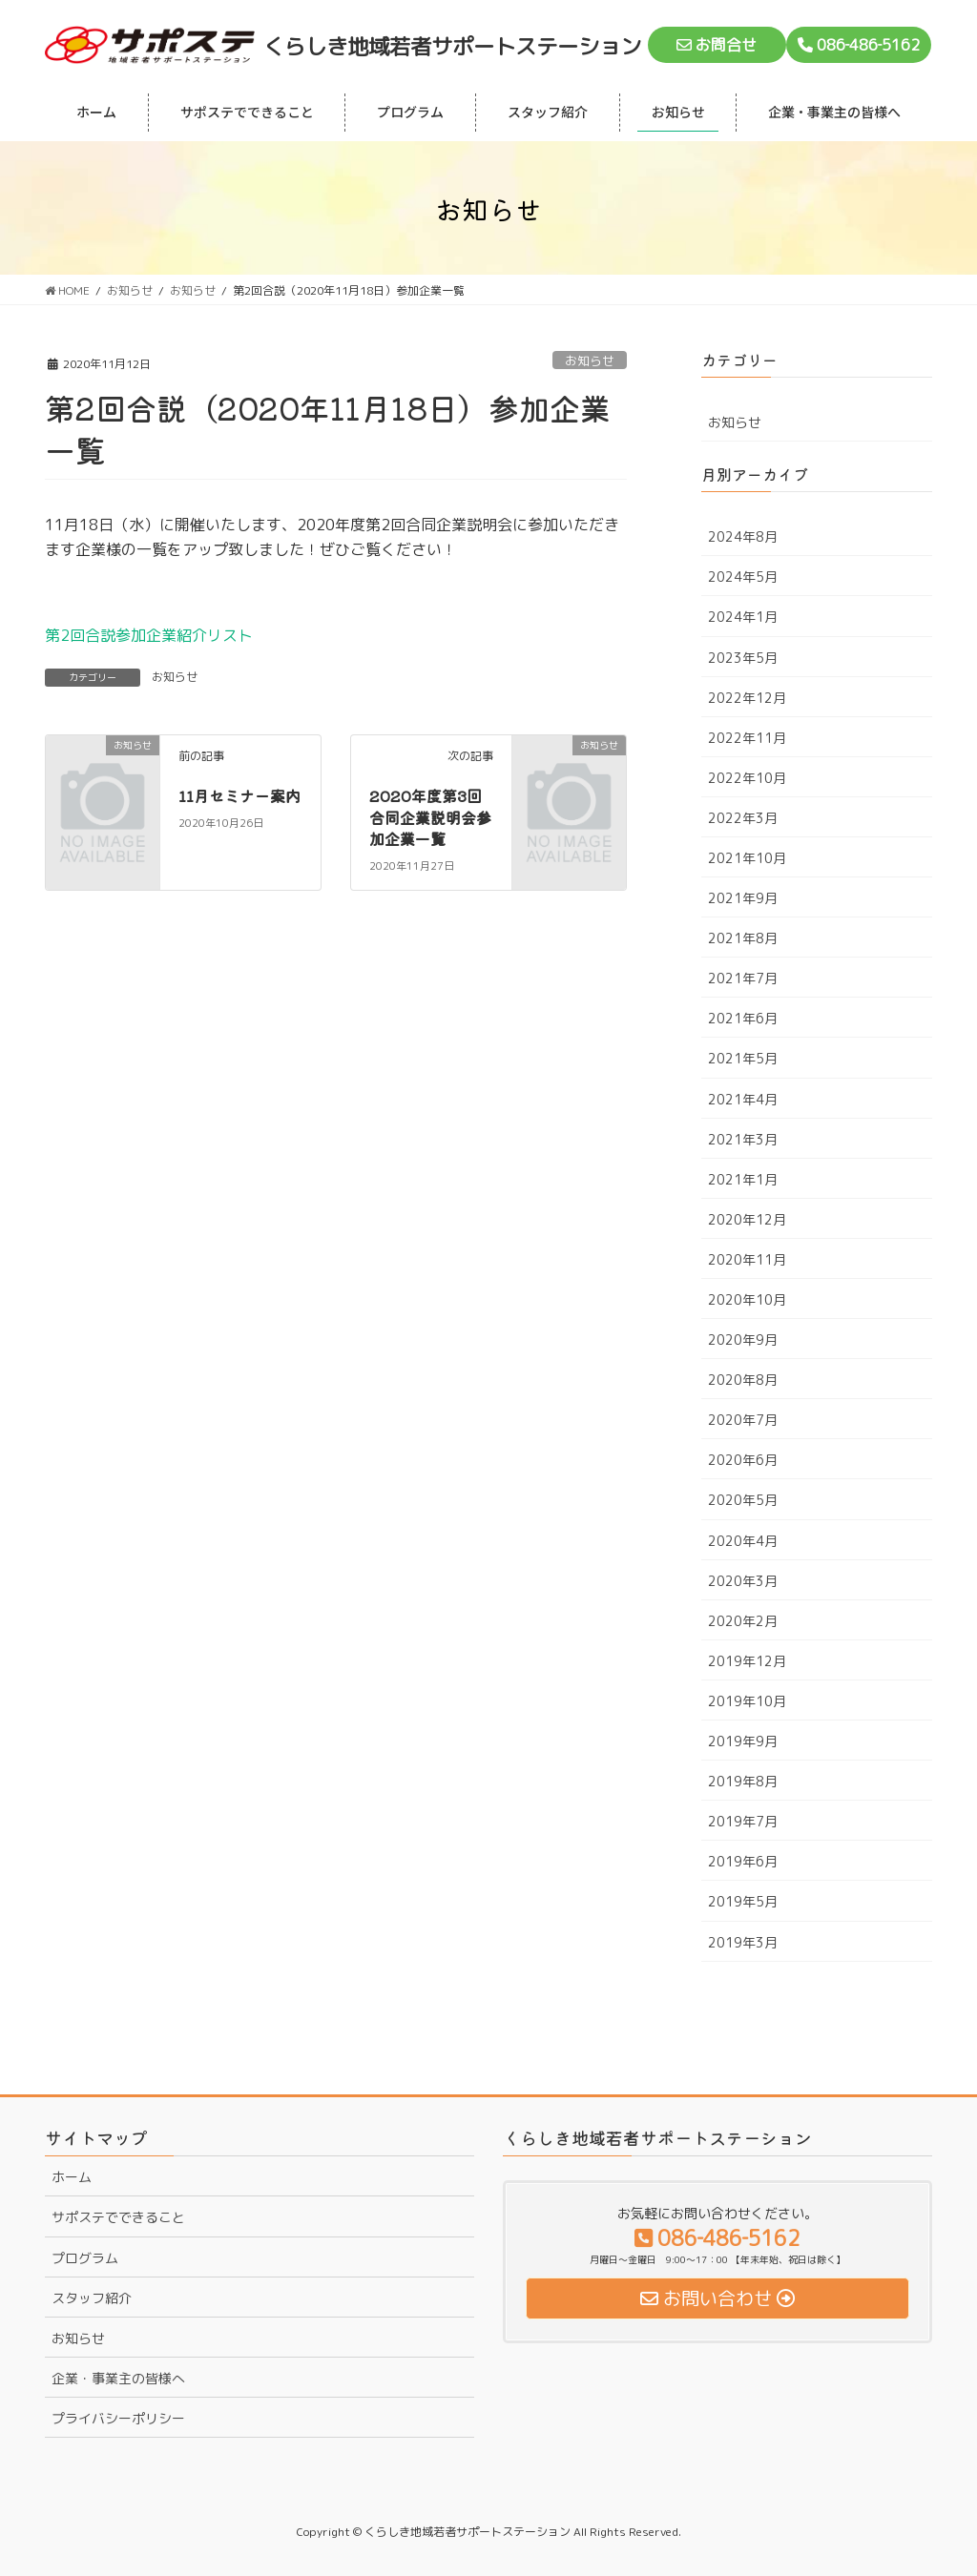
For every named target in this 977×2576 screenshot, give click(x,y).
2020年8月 (743, 1379)
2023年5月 (743, 658)
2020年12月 (747, 1219)
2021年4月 (743, 1099)
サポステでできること (118, 2217)
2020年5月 (743, 1500)
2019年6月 (743, 1861)
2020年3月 (743, 1581)
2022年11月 (747, 738)
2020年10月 (747, 1299)
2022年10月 (747, 778)
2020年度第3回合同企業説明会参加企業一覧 (430, 817)
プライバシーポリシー (118, 2418)
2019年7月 (743, 1821)
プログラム (85, 2258)
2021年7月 (743, 978)
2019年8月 (743, 1781)
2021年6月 (743, 1018)
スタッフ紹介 (92, 2298)
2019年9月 (743, 1741)
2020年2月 (743, 1621)
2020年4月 (743, 1541)
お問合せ (716, 44)
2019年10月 (747, 1701)
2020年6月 (743, 1460)
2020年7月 (743, 1420)
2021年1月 (743, 1179)
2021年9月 (743, 898)
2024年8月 (743, 536)
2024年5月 (743, 576)
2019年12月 (747, 1661)
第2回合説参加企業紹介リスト (149, 635)
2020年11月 (747, 1259)
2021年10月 (747, 858)
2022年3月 (743, 818)
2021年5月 (743, 1058)
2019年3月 (743, 1942)
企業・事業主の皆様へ (118, 2378)
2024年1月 (743, 617)
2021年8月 (743, 938)
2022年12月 (747, 698)
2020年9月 (743, 1339)
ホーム (72, 2177)
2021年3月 (743, 1139)
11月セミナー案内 (239, 795)
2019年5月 (743, 1901)
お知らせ (589, 360)
